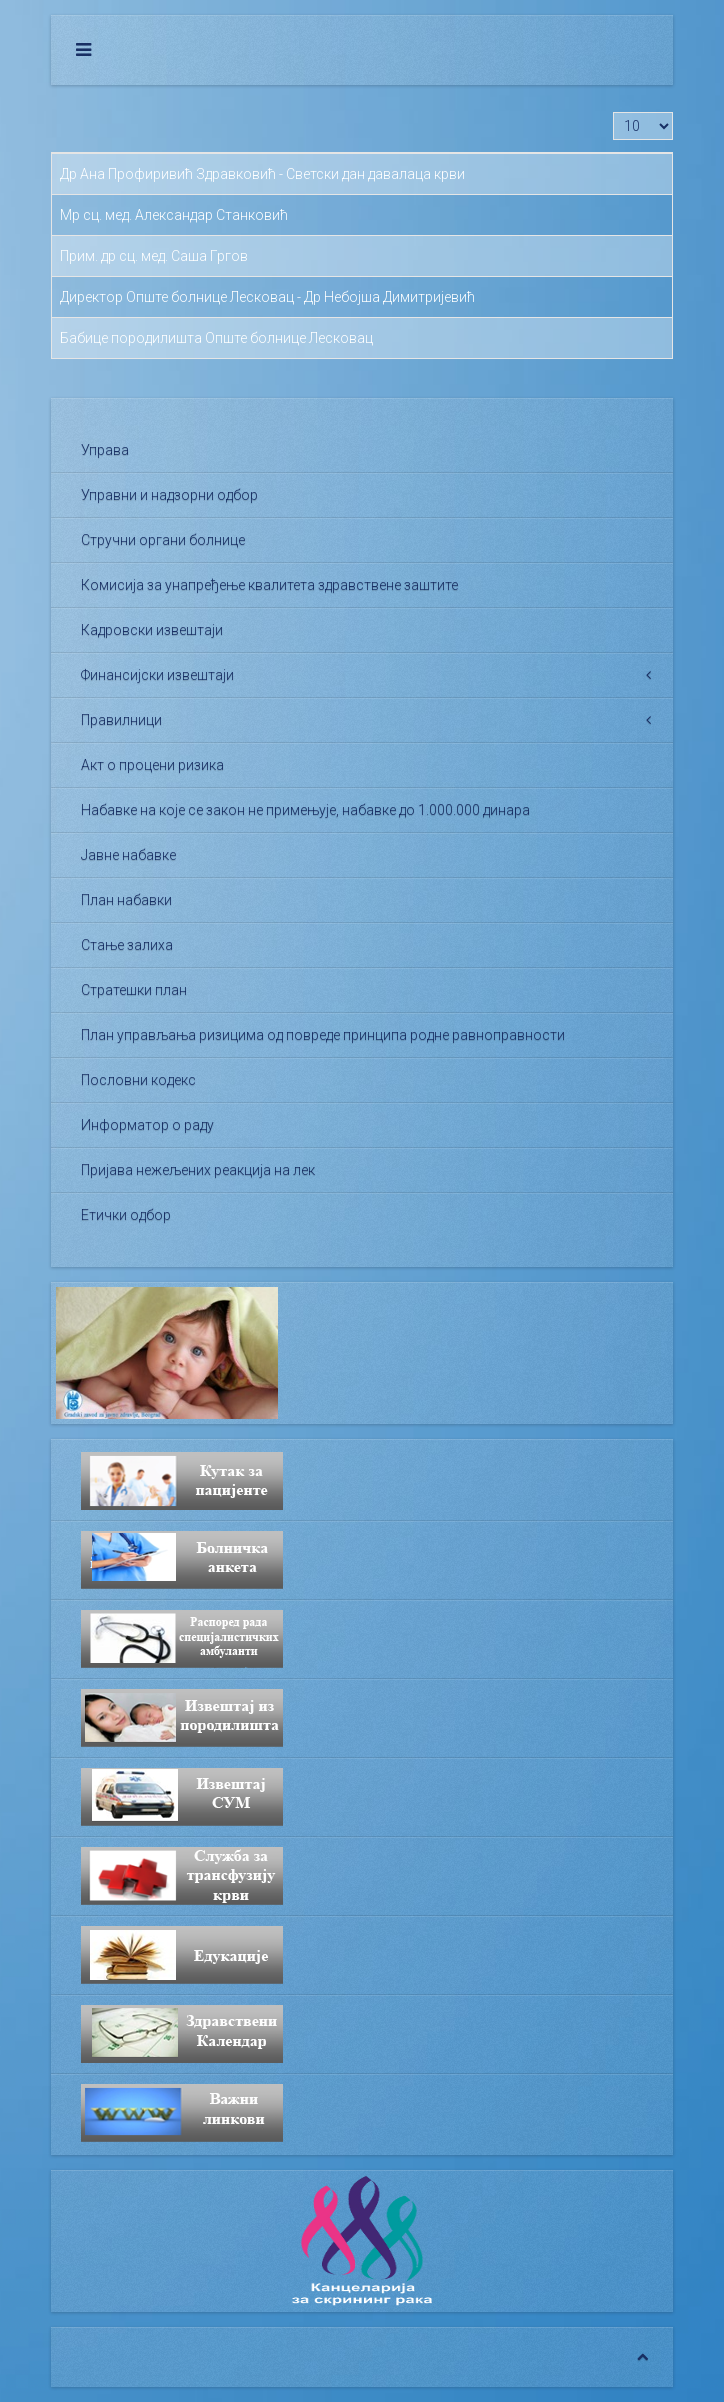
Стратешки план (134, 990)
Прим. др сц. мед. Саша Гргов (154, 256)
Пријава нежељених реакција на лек (198, 1170)
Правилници (121, 720)
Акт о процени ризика (152, 765)
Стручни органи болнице (163, 540)
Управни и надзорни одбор (169, 495)
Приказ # (613, 112)
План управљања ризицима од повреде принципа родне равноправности (323, 1035)
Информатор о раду (147, 1125)
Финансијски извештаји (157, 675)
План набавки (126, 900)
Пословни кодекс (138, 1080)
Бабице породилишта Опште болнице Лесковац (216, 338)
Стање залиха (127, 945)
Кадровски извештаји (152, 630)
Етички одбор (126, 1215)
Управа (105, 450)
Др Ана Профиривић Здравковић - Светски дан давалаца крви (262, 174)
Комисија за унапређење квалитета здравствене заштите (269, 585)
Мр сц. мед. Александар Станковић (174, 215)
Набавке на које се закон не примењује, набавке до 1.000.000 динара (305, 810)
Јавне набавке (128, 855)
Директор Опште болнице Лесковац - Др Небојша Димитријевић (267, 297)
